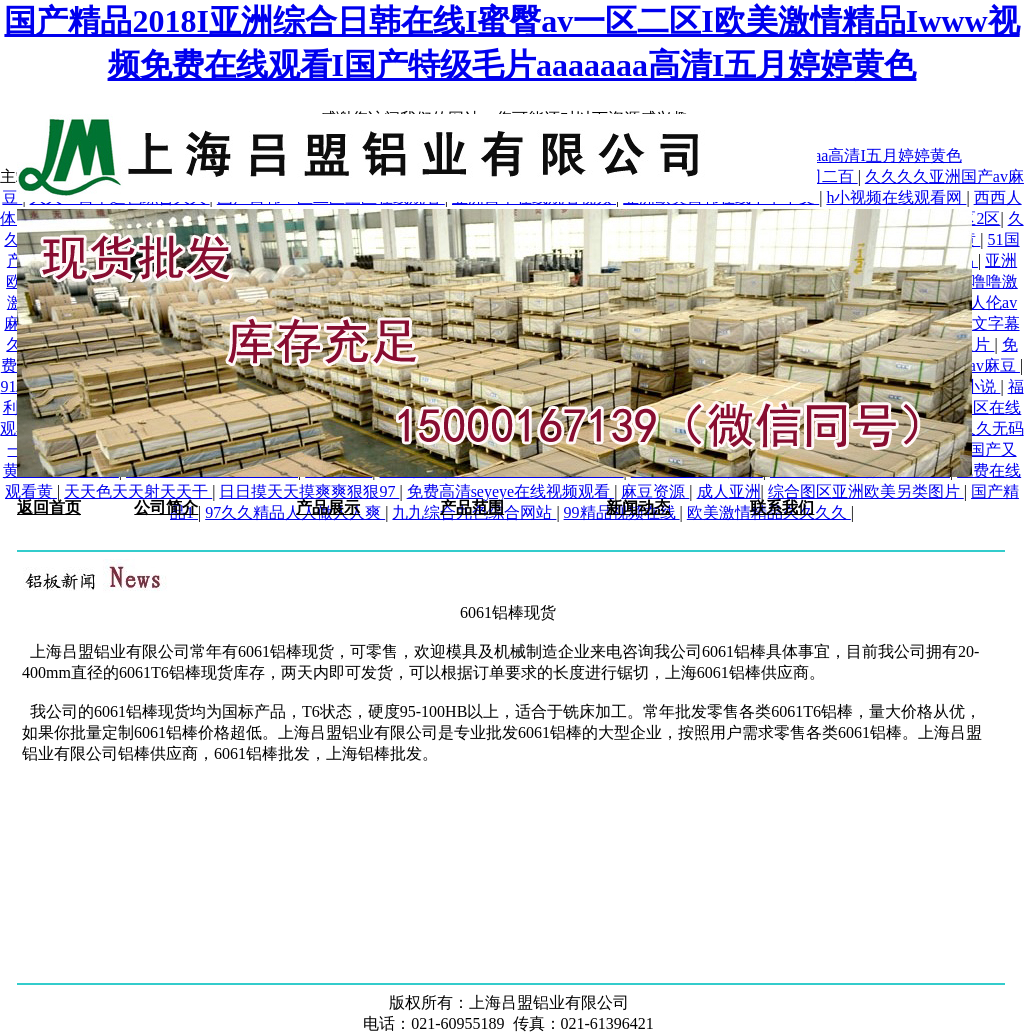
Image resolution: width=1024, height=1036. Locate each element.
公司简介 (166, 507)
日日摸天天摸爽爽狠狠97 (309, 491)
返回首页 (49, 507)
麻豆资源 (655, 491)
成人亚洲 (729, 491)
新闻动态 (638, 507)
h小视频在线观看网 (896, 197)
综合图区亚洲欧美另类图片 (866, 491)
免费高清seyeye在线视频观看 (511, 491)
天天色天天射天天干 (138, 491)
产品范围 (472, 507)
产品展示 (328, 507)
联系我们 (782, 507)
